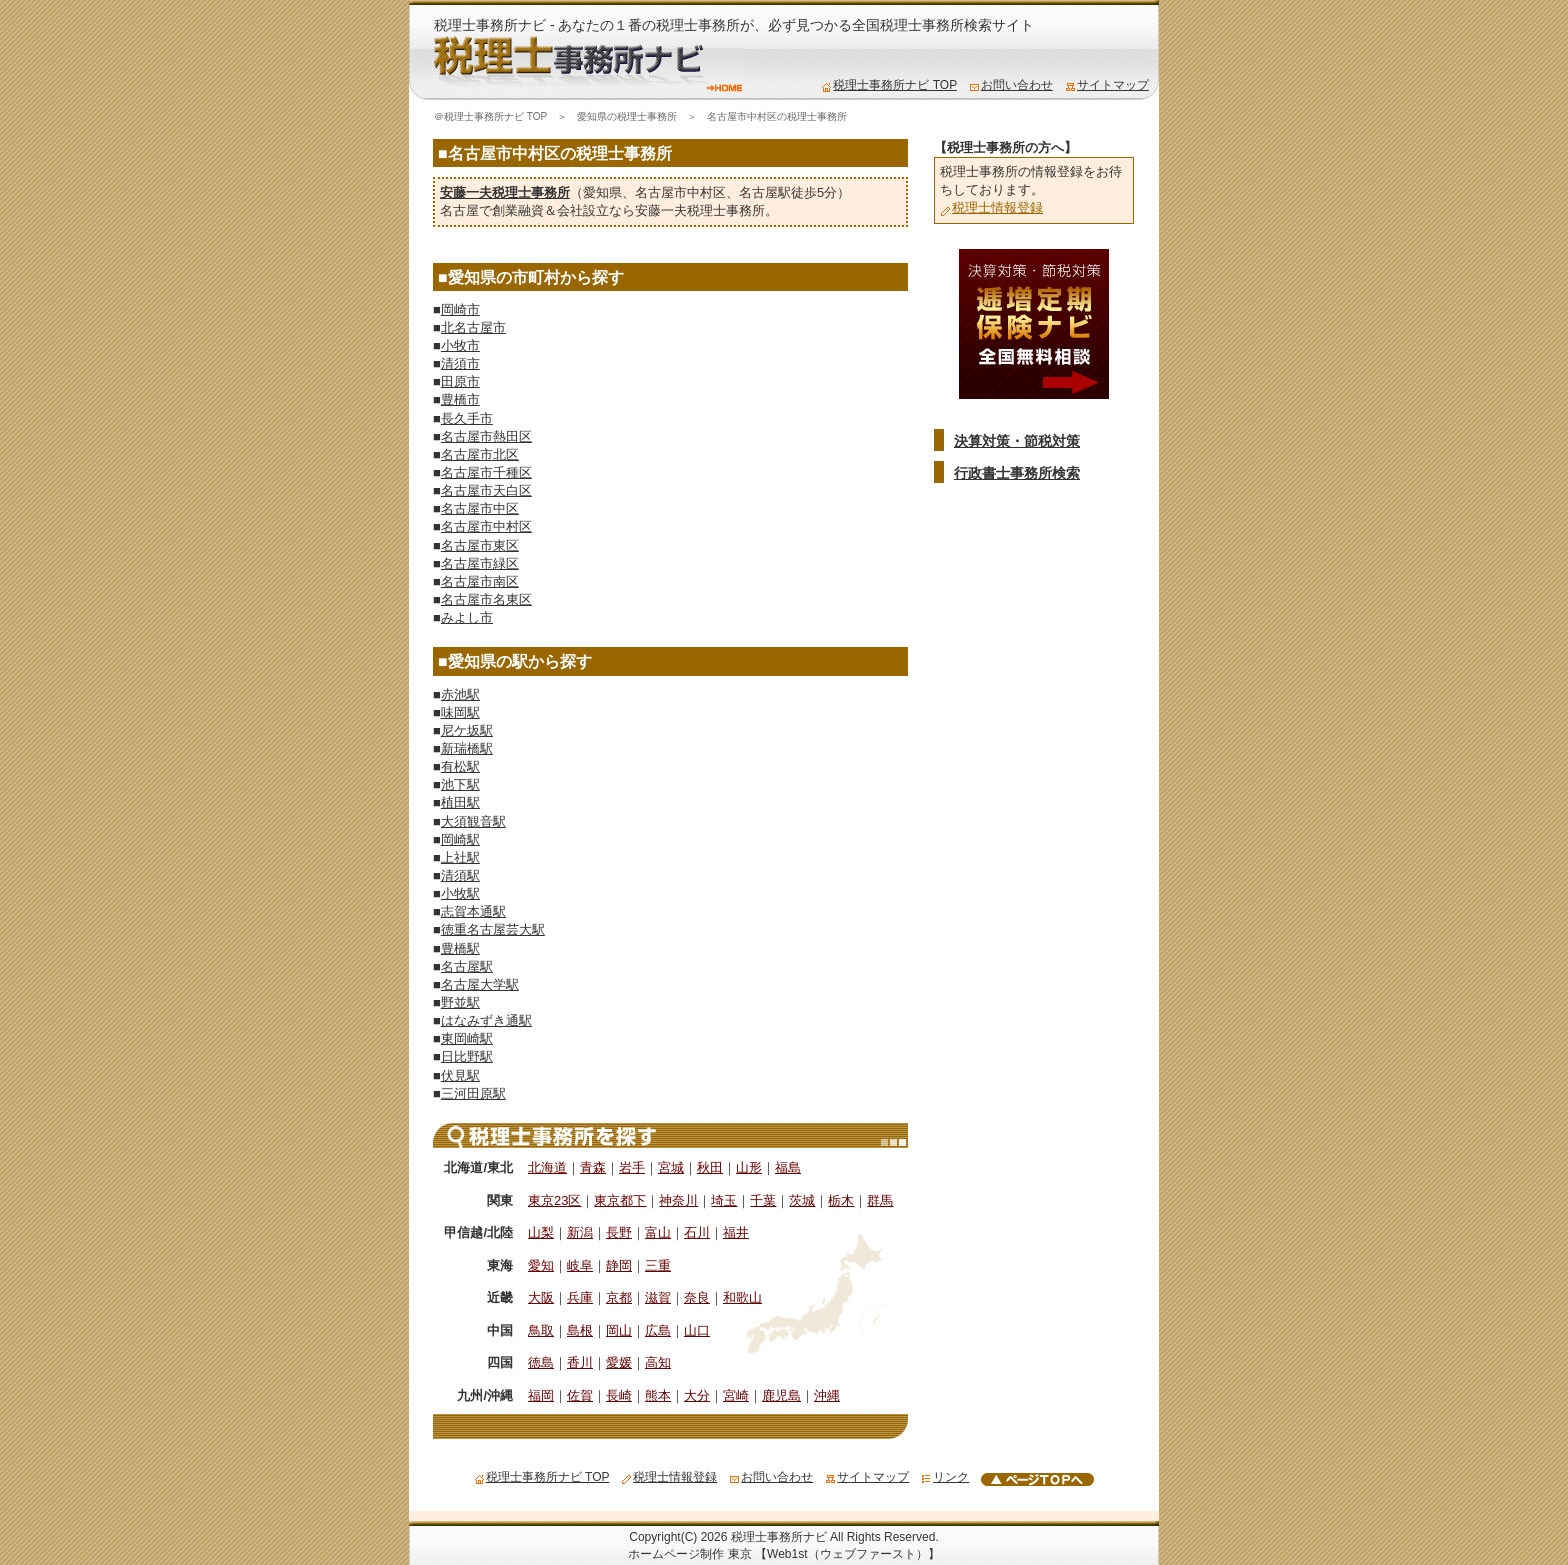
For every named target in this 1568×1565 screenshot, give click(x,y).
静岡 (619, 1265)
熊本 (658, 1395)
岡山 (619, 1330)
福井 (736, 1232)
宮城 (671, 1167)
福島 (788, 1167)
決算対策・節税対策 (1017, 441)
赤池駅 (460, 694)
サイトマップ (1107, 85)
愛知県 (602, 192)
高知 (658, 1362)
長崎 (619, 1395)
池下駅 (460, 784)
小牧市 (460, 345)
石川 (697, 1232)
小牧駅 (460, 893)
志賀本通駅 (473, 911)
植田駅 (460, 802)
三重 (658, 1265)
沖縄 (827, 1395)
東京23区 (554, 1200)
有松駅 (460, 766)
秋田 (710, 1167)
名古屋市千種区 (486, 472)
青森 (593, 1167)
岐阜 (580, 1265)
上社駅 (460, 857)
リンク (945, 1477)
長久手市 (467, 418)
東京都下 (620, 1200)
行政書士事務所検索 (1017, 473)
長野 (619, 1232)
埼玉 (724, 1200)
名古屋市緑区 (480, 563)
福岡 (541, 1395)
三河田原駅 (473, 1093)
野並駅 (460, 1002)
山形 (749, 1167)
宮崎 (736, 1395)
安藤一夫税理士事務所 (505, 192)
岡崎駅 (460, 839)
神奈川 (678, 1200)
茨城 (802, 1200)
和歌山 (742, 1297)
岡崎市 (460, 309)
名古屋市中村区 (680, 192)
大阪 (541, 1297)
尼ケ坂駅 (467, 730)
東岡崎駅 (467, 1038)
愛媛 (619, 1362)
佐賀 (580, 1395)
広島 (658, 1330)
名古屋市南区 (480, 581)
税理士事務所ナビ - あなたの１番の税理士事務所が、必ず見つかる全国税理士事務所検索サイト (734, 25)
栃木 (841, 1200)
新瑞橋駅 (467, 748)
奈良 (697, 1297)
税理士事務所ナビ (779, 1537)
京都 (619, 1297)
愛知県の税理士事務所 (627, 116)
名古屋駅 (765, 192)
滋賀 (658, 1297)
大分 (697, 1395)
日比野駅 (467, 1056)
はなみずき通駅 (486, 1020)
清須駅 (460, 875)
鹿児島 (781, 1395)
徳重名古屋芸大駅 (493, 929)
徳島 (541, 1362)
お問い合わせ (1011, 85)
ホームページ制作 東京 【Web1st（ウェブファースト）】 (783, 1554)
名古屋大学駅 (480, 984)
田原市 (460, 381)
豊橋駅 (460, 948)
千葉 (763, 1200)
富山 (658, 1232)
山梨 (541, 1232)
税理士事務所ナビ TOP (889, 85)
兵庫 (580, 1297)
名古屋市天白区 (486, 490)
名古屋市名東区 (486, 599)
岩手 (632, 1167)
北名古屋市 (473, 327)
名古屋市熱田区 (486, 436)
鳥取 (541, 1330)
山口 (697, 1330)
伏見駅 (460, 1075)
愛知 (541, 1265)
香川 (580, 1362)
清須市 (460, 363)
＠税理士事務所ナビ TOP (490, 116)
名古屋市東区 (480, 545)
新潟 (580, 1232)
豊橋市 (460, 399)
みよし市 (467, 617)
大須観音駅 (473, 821)
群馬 (880, 1200)
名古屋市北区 (480, 454)
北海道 (547, 1167)
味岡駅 (460, 712)
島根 (580, 1330)
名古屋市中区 (480, 508)
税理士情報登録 (991, 207)
